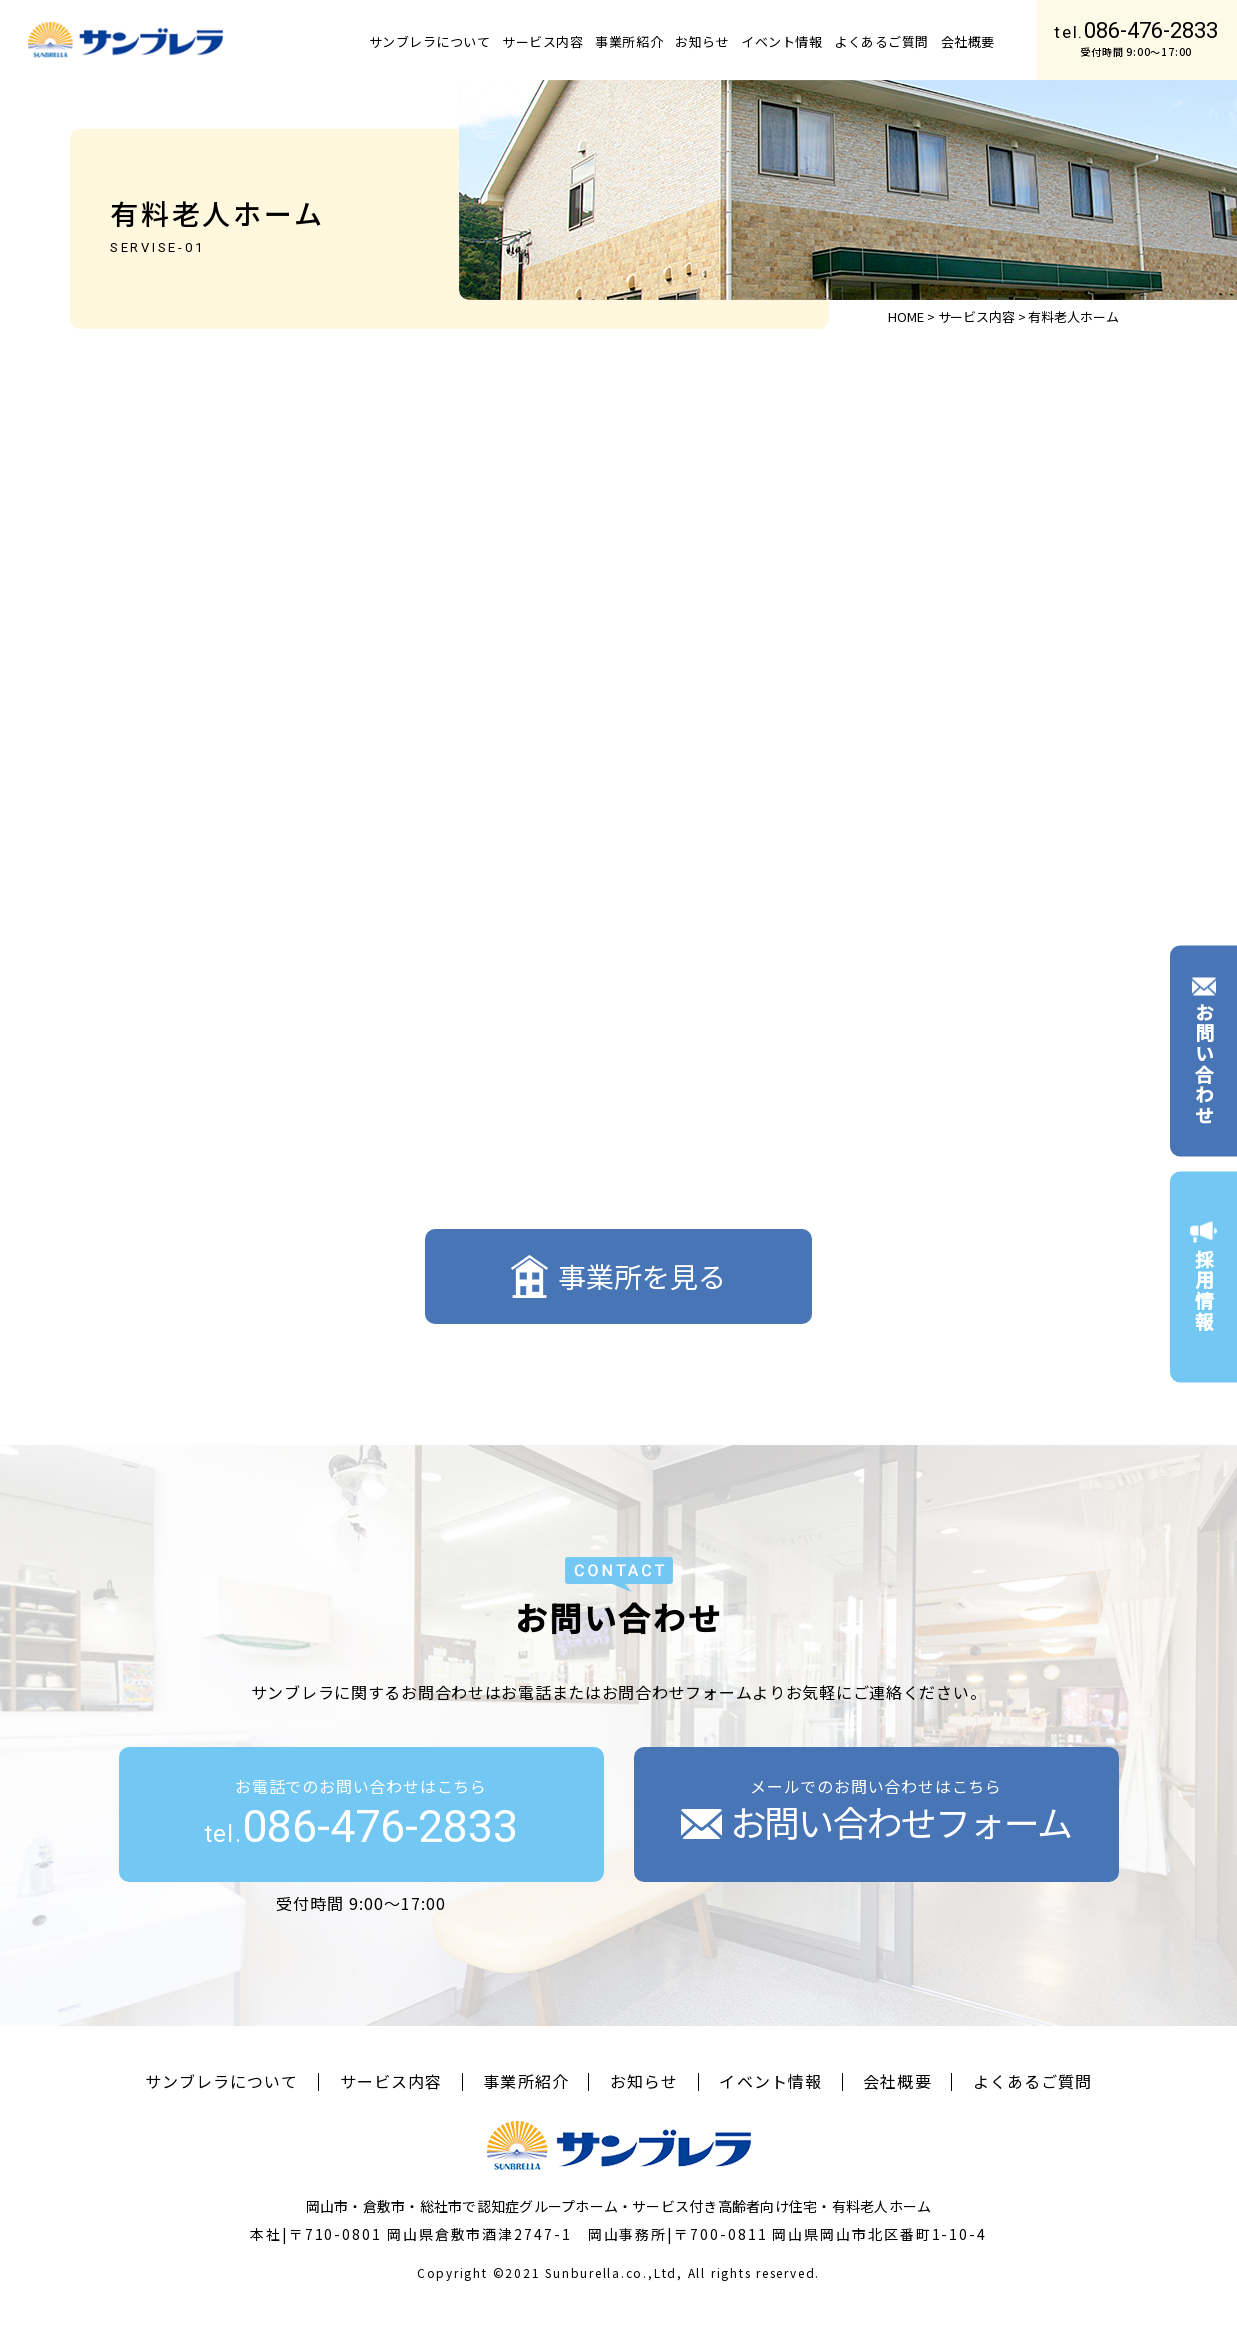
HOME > (911, 316)
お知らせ (702, 41)
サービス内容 (542, 41)
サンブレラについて (430, 41)
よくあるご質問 (881, 41)
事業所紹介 (629, 41)
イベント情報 (781, 41)
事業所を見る (618, 1276)
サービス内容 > (982, 316)
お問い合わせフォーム (876, 1821)
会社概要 (968, 41)
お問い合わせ (1203, 1051)
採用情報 (1203, 1277)
